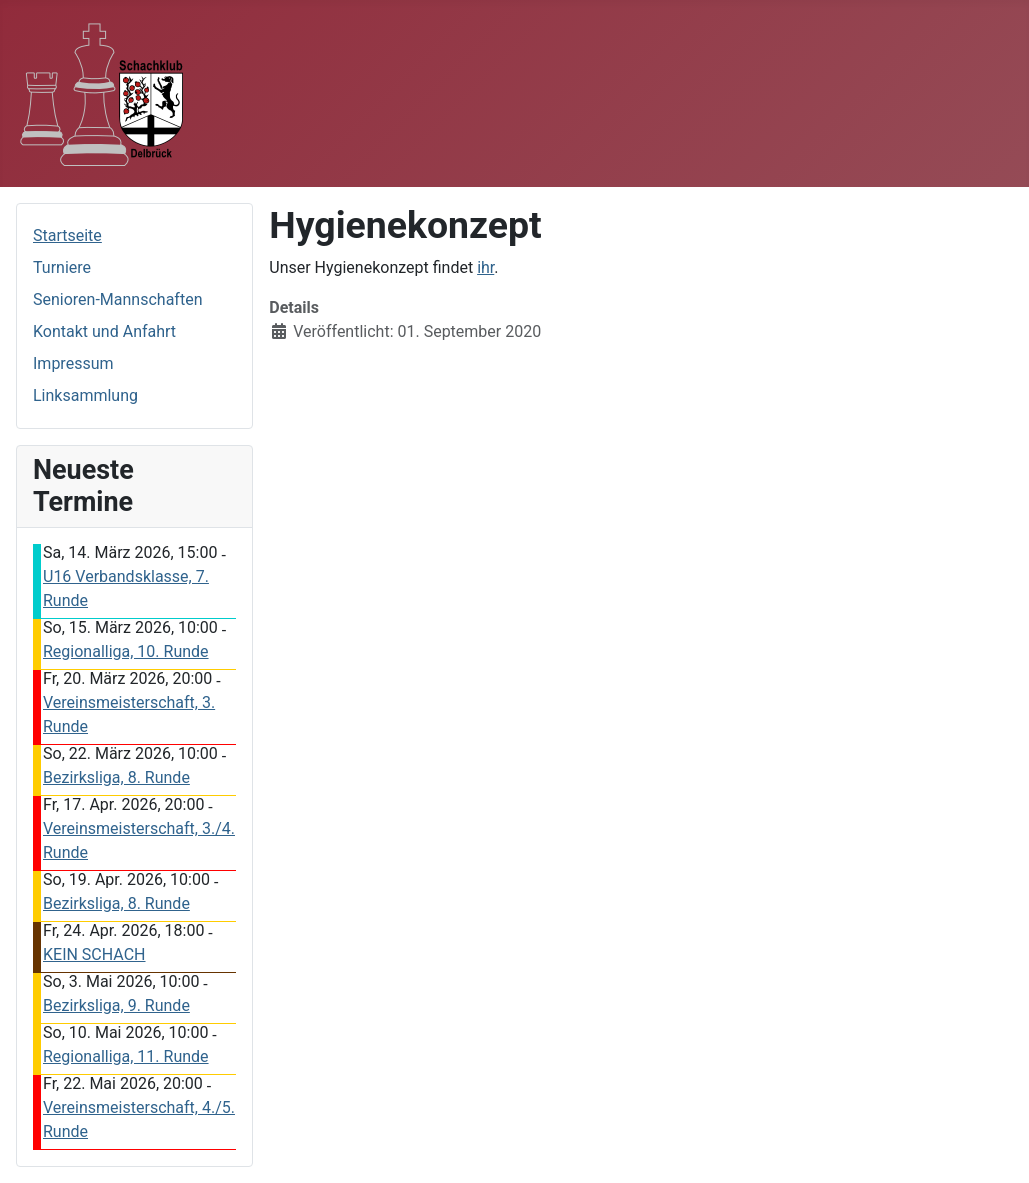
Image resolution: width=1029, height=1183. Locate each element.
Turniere (62, 267)
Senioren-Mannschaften (117, 299)
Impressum (73, 363)
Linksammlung (85, 395)
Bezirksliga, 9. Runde (116, 1005)
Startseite (67, 235)
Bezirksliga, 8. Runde (116, 777)
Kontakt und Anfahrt (104, 331)
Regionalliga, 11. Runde (126, 1056)
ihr (485, 267)
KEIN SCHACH (94, 954)
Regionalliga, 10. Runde (126, 651)
